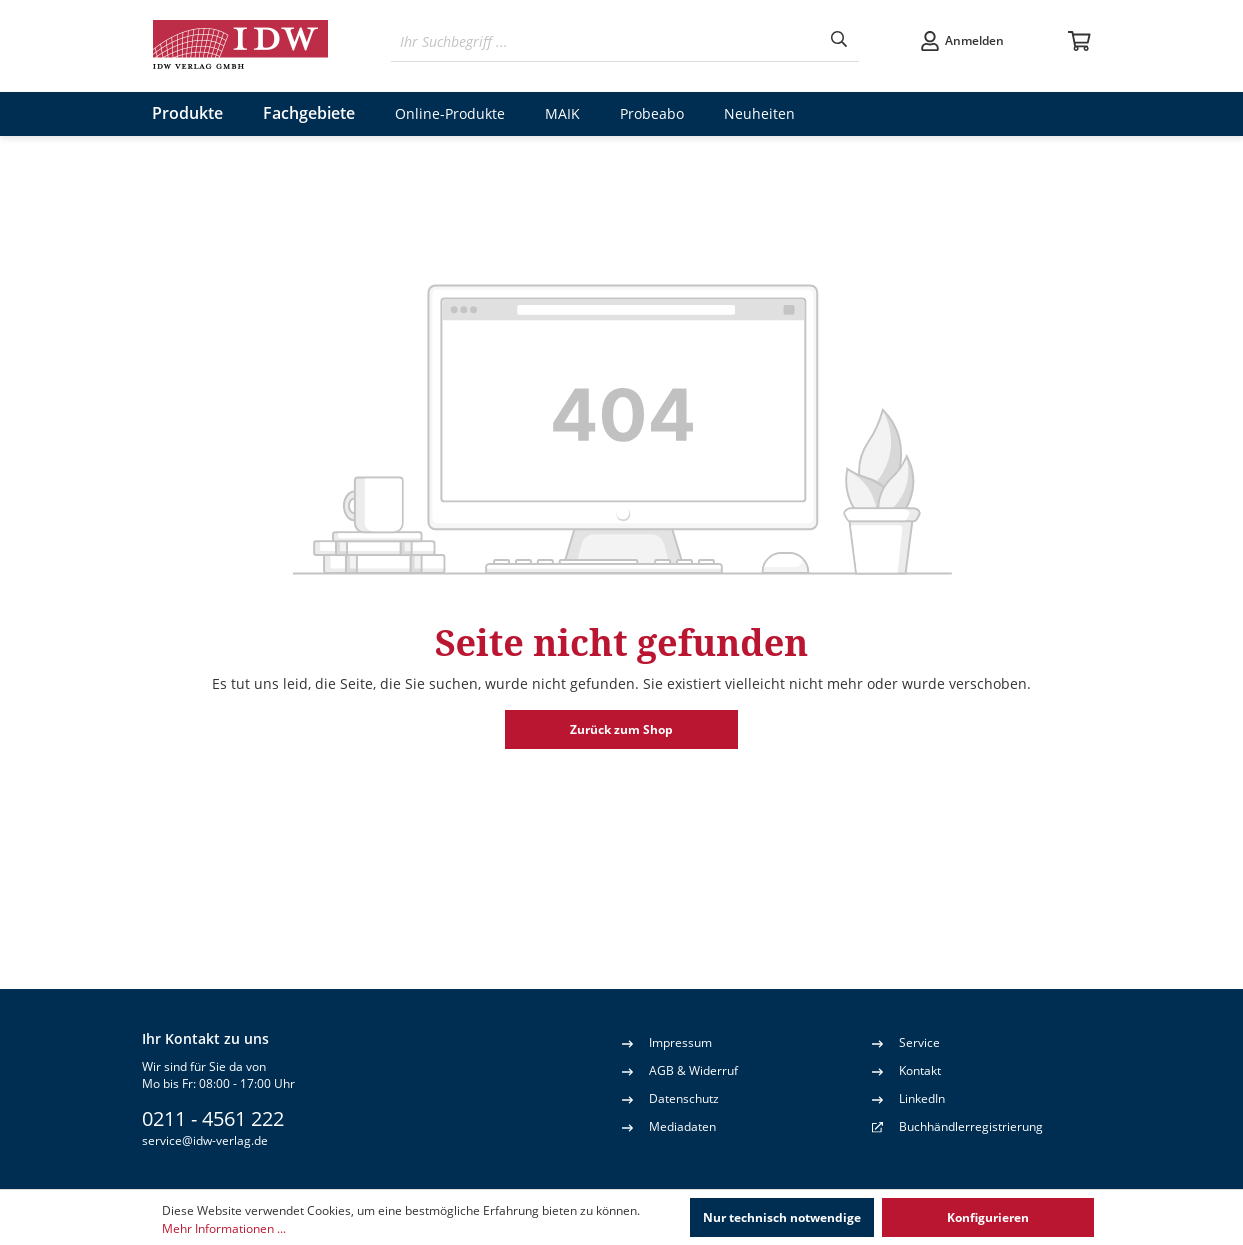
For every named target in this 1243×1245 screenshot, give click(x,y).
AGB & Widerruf (680, 1070)
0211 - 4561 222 (213, 1118)
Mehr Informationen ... (224, 1228)
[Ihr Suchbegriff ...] (605, 41)
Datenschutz (670, 1098)
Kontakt (906, 1070)
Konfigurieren (988, 1217)
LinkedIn (908, 1098)
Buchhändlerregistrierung (971, 1126)
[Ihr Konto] (962, 41)
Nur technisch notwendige (782, 1217)
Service (906, 1042)
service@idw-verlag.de (205, 1140)
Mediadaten (669, 1126)
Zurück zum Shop (621, 729)
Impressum (667, 1042)
